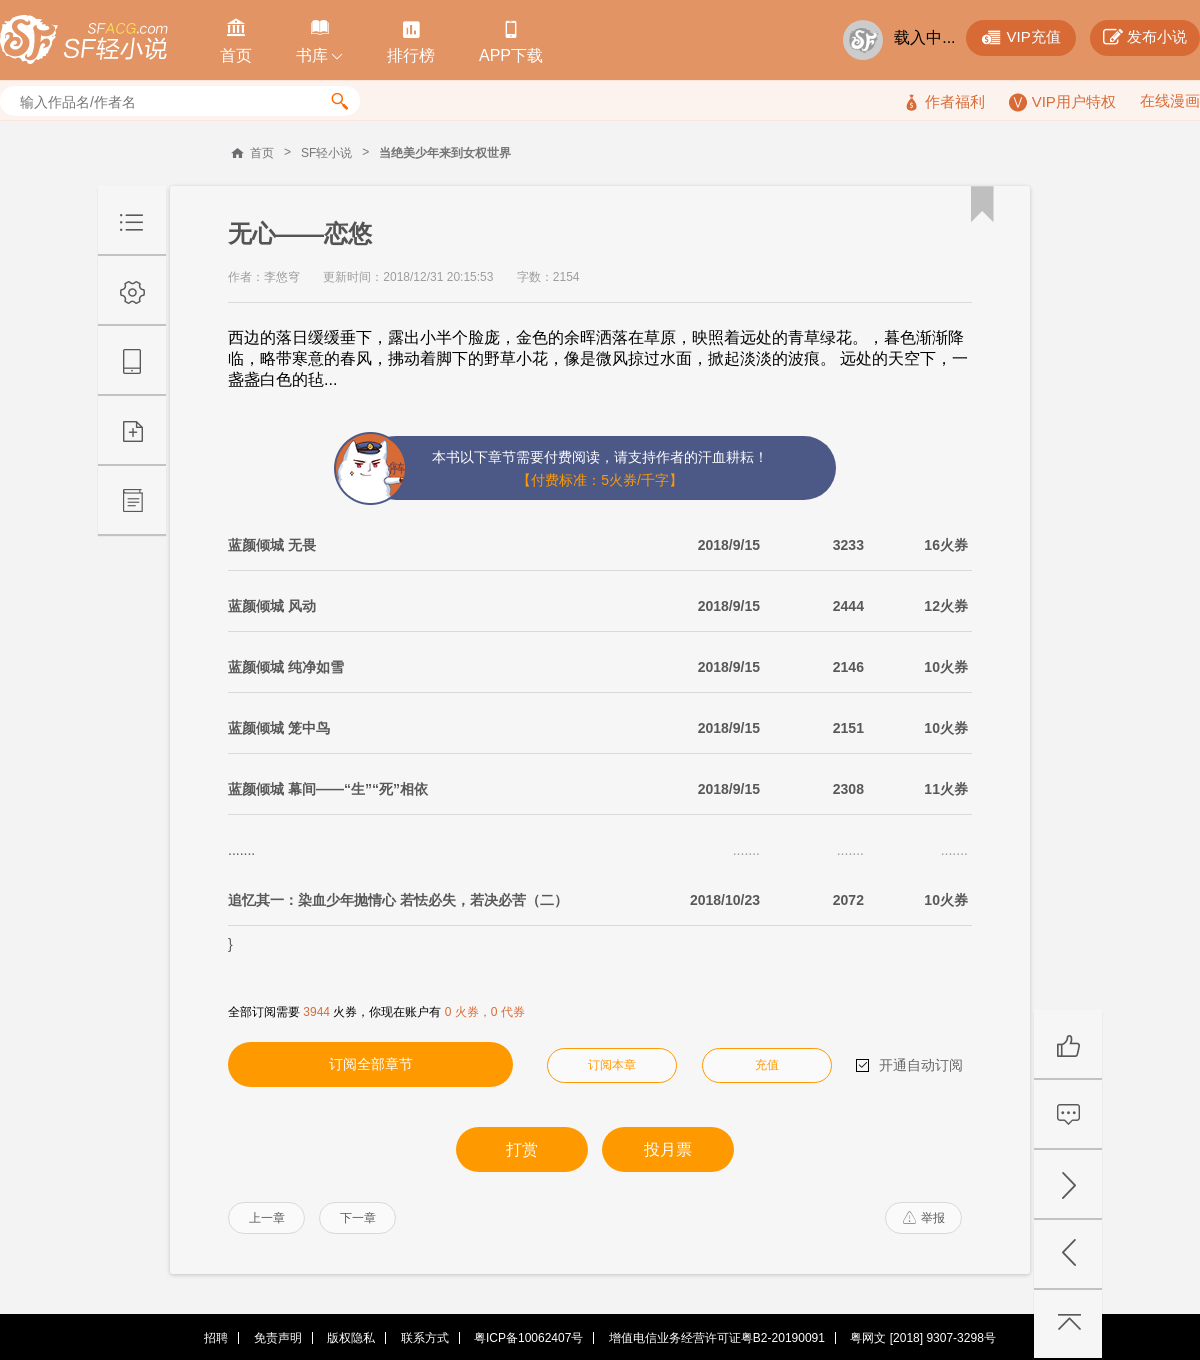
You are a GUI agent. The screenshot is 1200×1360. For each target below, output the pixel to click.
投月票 (668, 1149)
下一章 (358, 1218)
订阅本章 (612, 1065)
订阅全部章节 (371, 1064)
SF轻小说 (326, 153)
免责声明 (278, 1338)
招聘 (216, 1338)
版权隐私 (351, 1338)
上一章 (267, 1218)
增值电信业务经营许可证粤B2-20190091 (717, 1338)
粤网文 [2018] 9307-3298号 (922, 1338)
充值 (767, 1065)
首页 (262, 153)
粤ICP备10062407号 (528, 1338)
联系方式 (425, 1338)
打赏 (522, 1149)
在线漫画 (1170, 100)
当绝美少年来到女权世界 (445, 153)
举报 (924, 1218)
